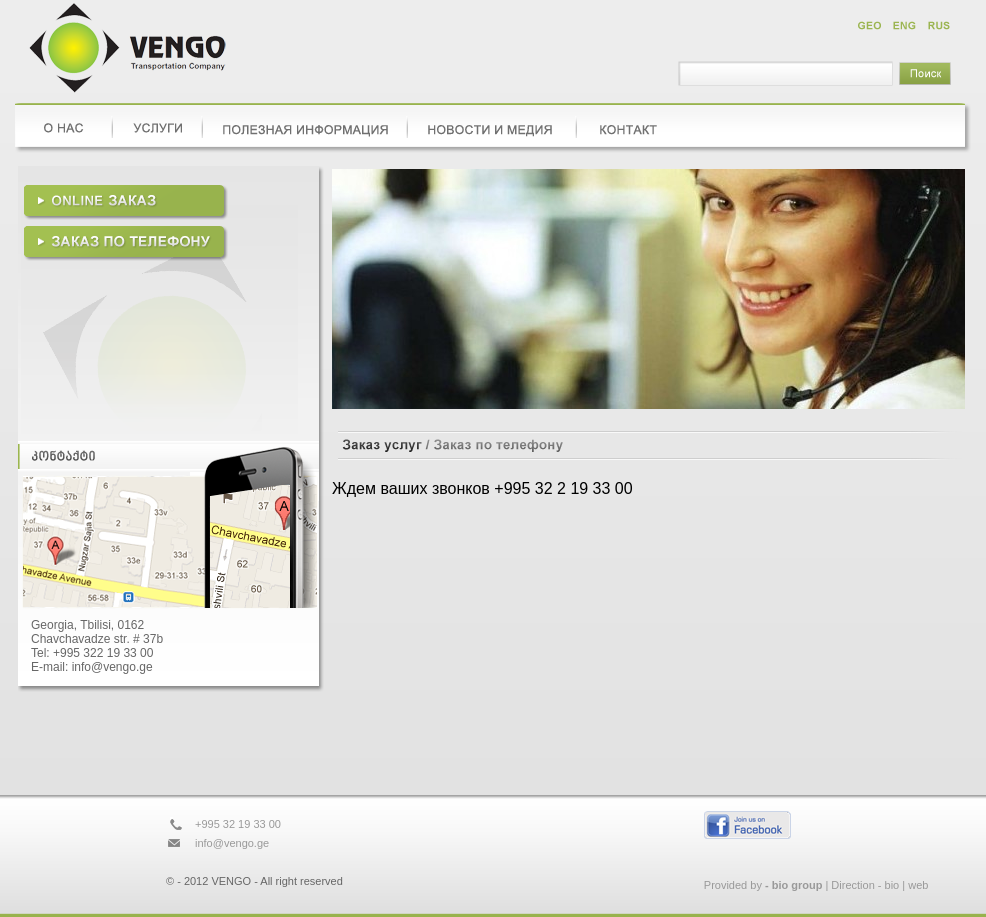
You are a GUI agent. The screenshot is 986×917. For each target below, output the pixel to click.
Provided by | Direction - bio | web (816, 885)
